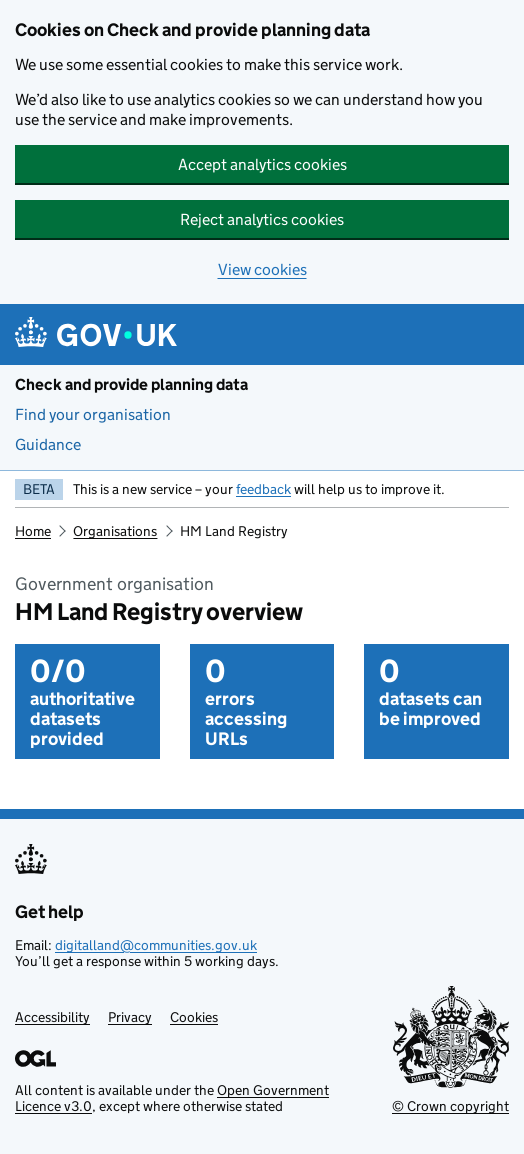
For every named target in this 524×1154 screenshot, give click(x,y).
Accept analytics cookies (262, 164)
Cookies (194, 1017)
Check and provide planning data (131, 384)
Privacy (130, 1017)
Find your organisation (93, 414)
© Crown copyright (450, 1106)
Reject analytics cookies (262, 219)
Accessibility (52, 1017)
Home (33, 531)
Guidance (48, 444)
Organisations (115, 531)
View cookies (262, 269)
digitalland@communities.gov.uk (156, 945)
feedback (263, 489)
